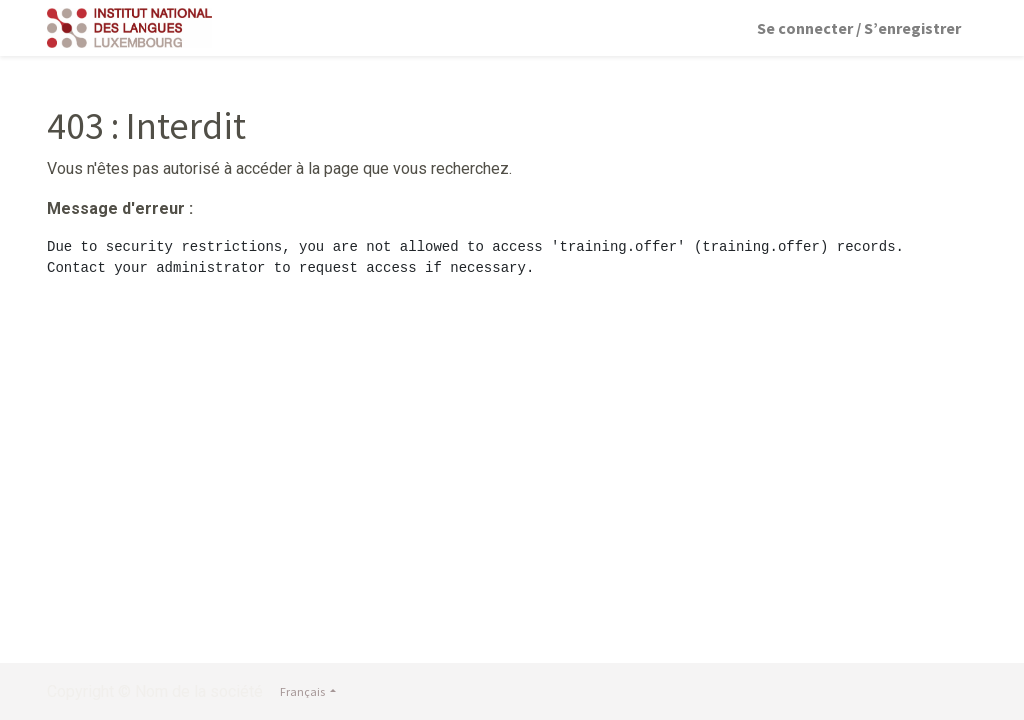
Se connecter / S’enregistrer (859, 28)
